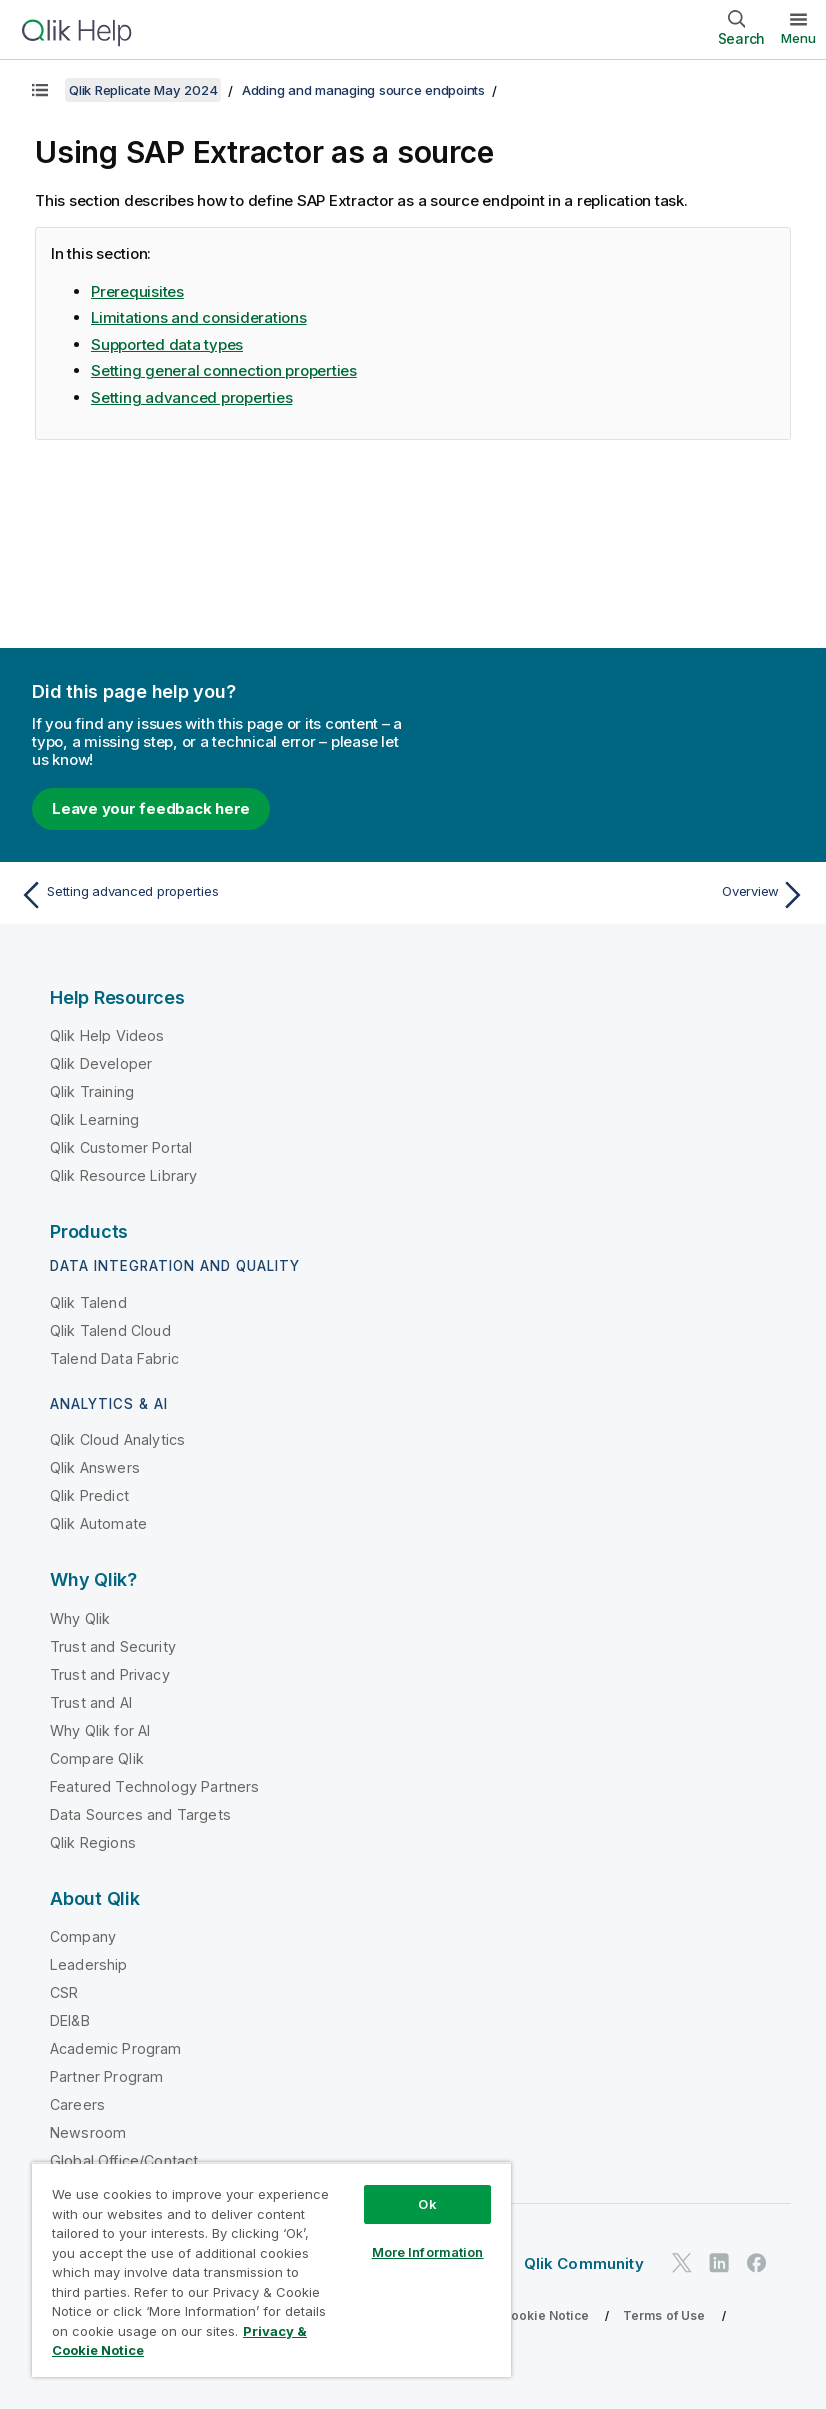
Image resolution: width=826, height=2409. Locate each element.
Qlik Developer (101, 1063)
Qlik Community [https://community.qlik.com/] (584, 2263)
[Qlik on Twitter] (682, 2262)
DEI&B (70, 2020)
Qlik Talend (88, 1302)
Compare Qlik (97, 1758)
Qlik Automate (98, 1523)
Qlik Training (92, 1091)
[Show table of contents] (40, 90)
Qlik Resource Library (123, 1175)
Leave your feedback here (151, 808)
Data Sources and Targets (140, 1814)
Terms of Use (664, 2315)
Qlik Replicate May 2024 (143, 90)
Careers (77, 2104)
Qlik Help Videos (107, 1035)
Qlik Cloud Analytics (117, 1439)
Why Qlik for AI (100, 1730)
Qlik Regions (93, 1842)
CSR (64, 1992)
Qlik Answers (95, 1467)
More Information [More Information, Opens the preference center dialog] (428, 2252)
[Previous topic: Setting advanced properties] (210, 895)
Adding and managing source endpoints (363, 90)
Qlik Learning (94, 1119)
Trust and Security (113, 1646)
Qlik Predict (89, 1495)
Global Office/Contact (124, 2160)
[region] (271, 2269)
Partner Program (106, 2076)
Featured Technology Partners (154, 1786)
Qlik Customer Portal (121, 1147)
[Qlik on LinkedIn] (719, 2262)
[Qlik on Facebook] (757, 2262)
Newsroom (88, 2132)
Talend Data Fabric (114, 1358)
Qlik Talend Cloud (110, 1330)
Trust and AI (91, 1702)
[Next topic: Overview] (616, 895)
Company (83, 1936)
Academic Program (116, 2048)
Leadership (89, 1964)
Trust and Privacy (110, 1674)
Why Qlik (80, 1618)
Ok (427, 2204)
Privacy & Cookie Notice (515, 2315)
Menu (798, 38)
